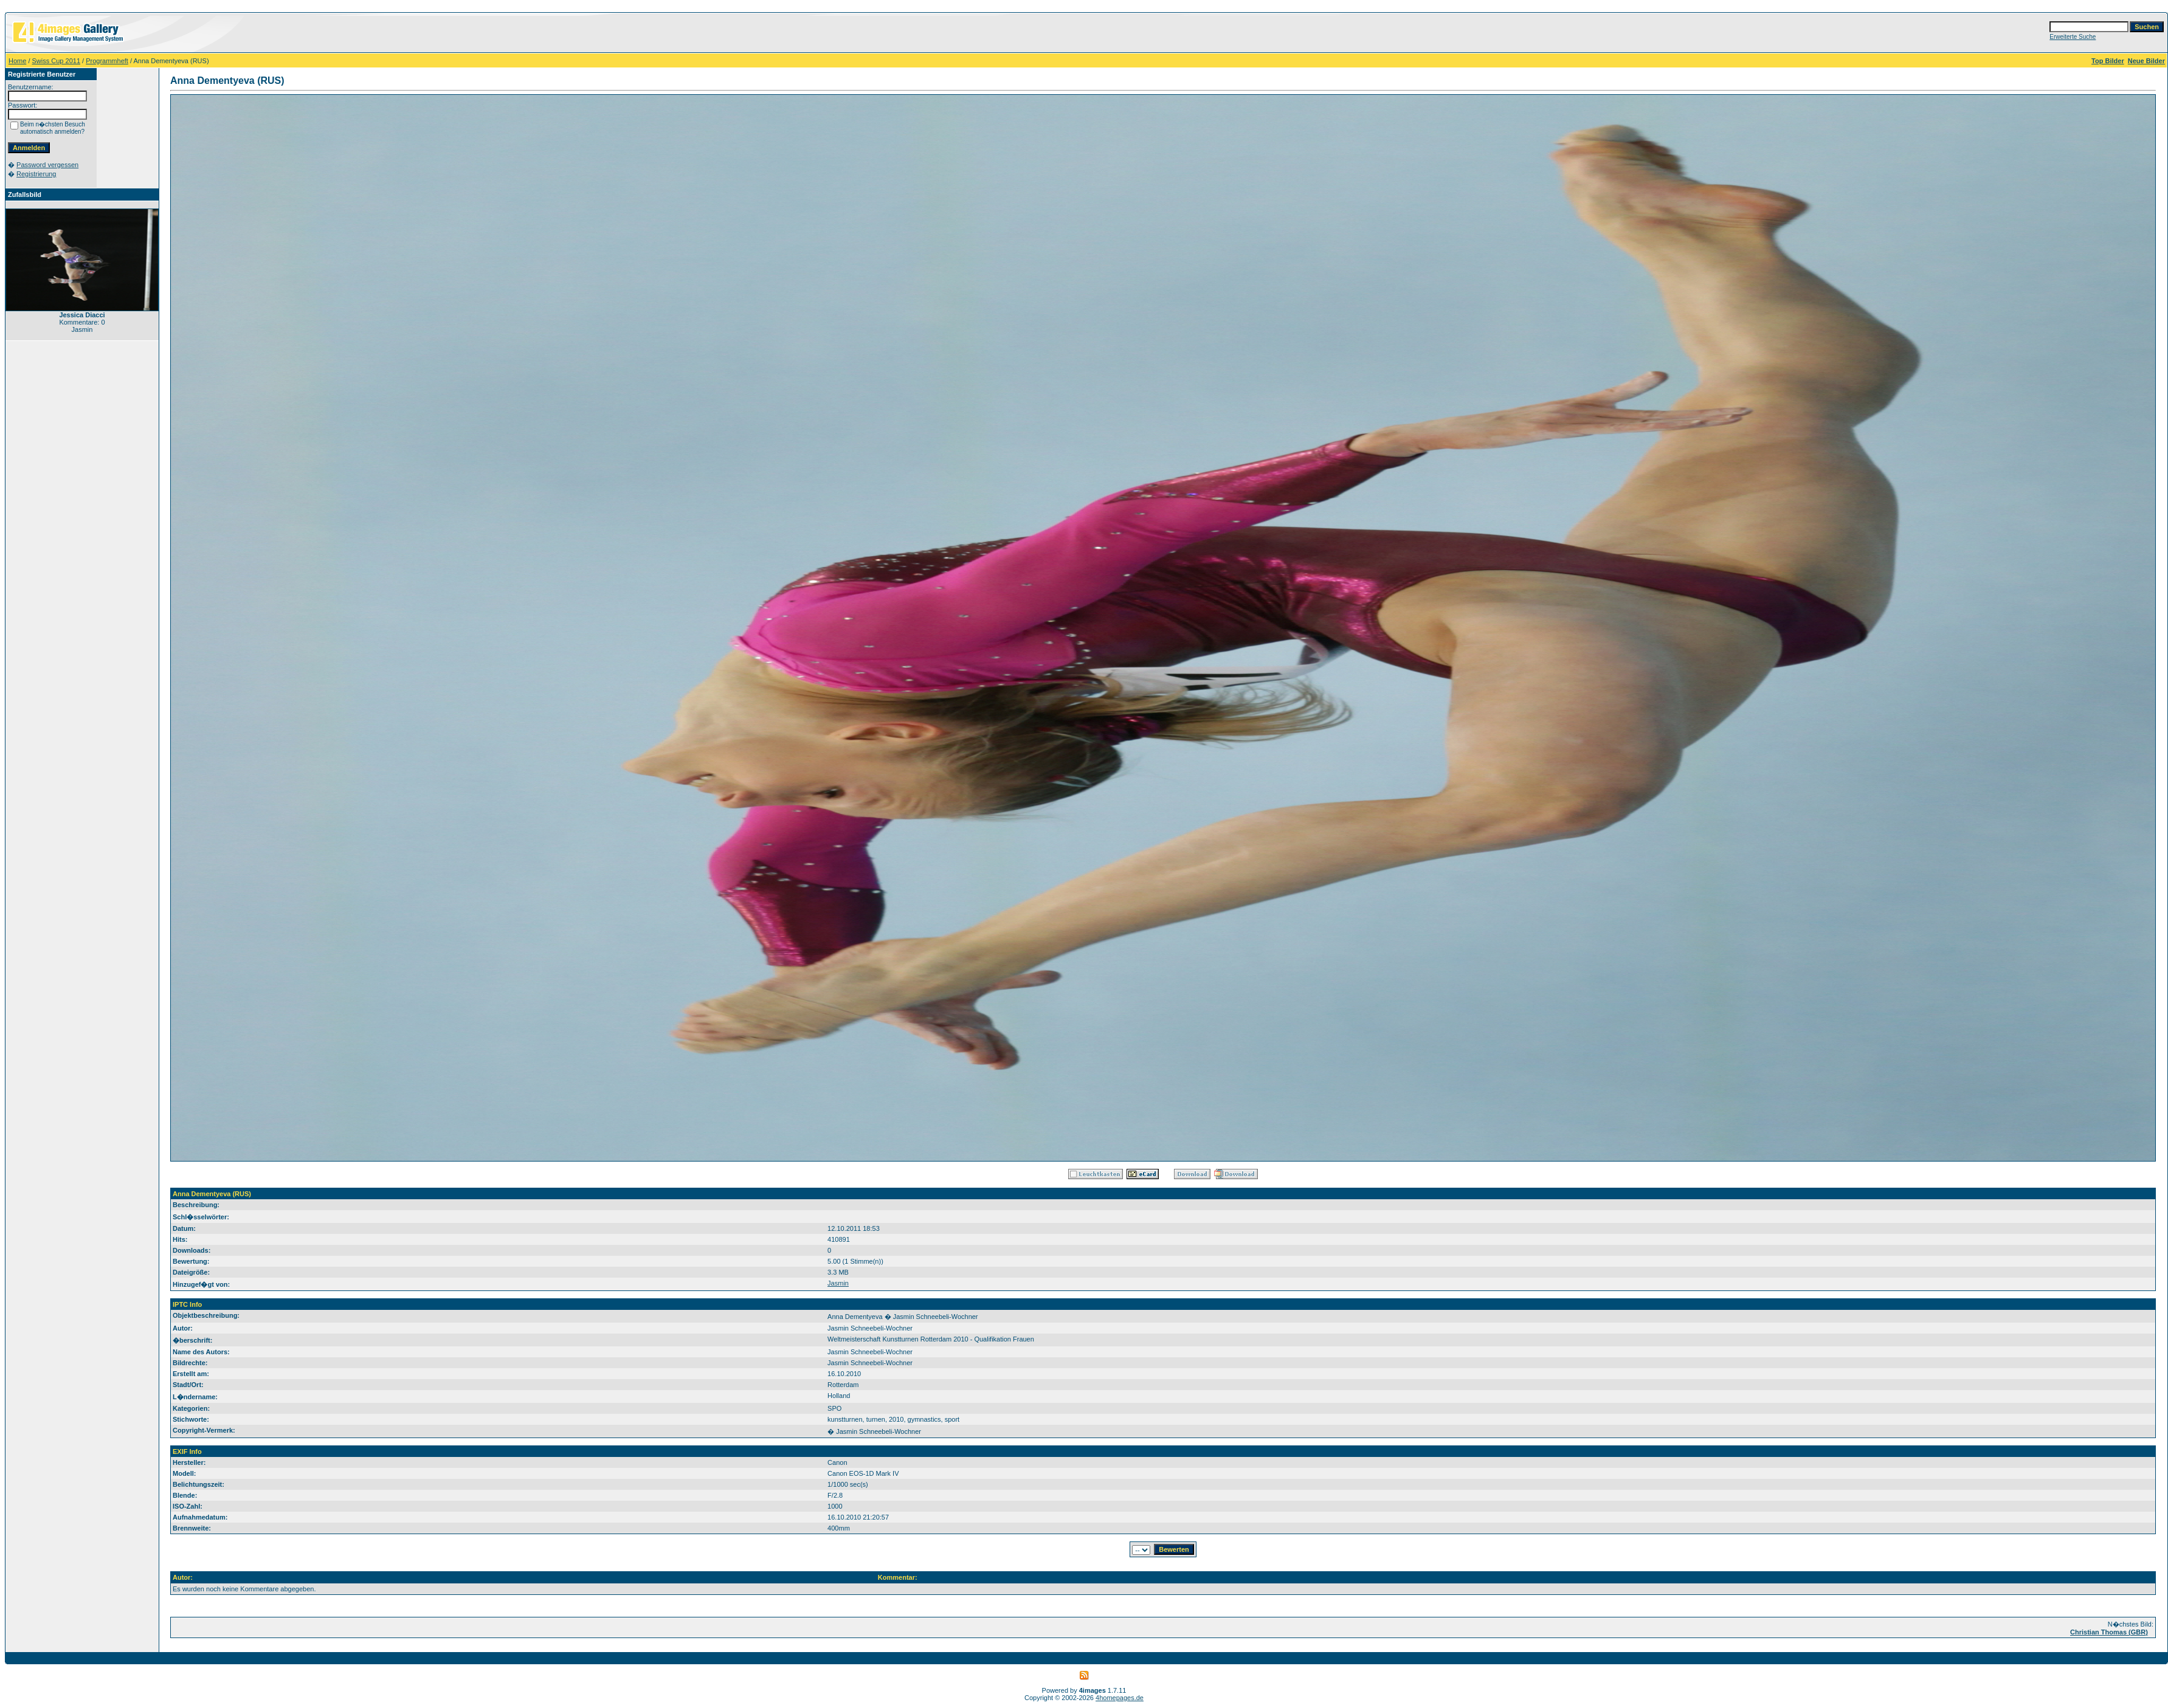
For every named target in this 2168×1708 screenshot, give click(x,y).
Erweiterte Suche (2072, 36)
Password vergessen (47, 164)
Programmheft (107, 60)
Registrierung (36, 173)
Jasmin (838, 1283)
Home (17, 60)
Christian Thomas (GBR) (2109, 1632)
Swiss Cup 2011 (56, 60)
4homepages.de (1120, 1697)
